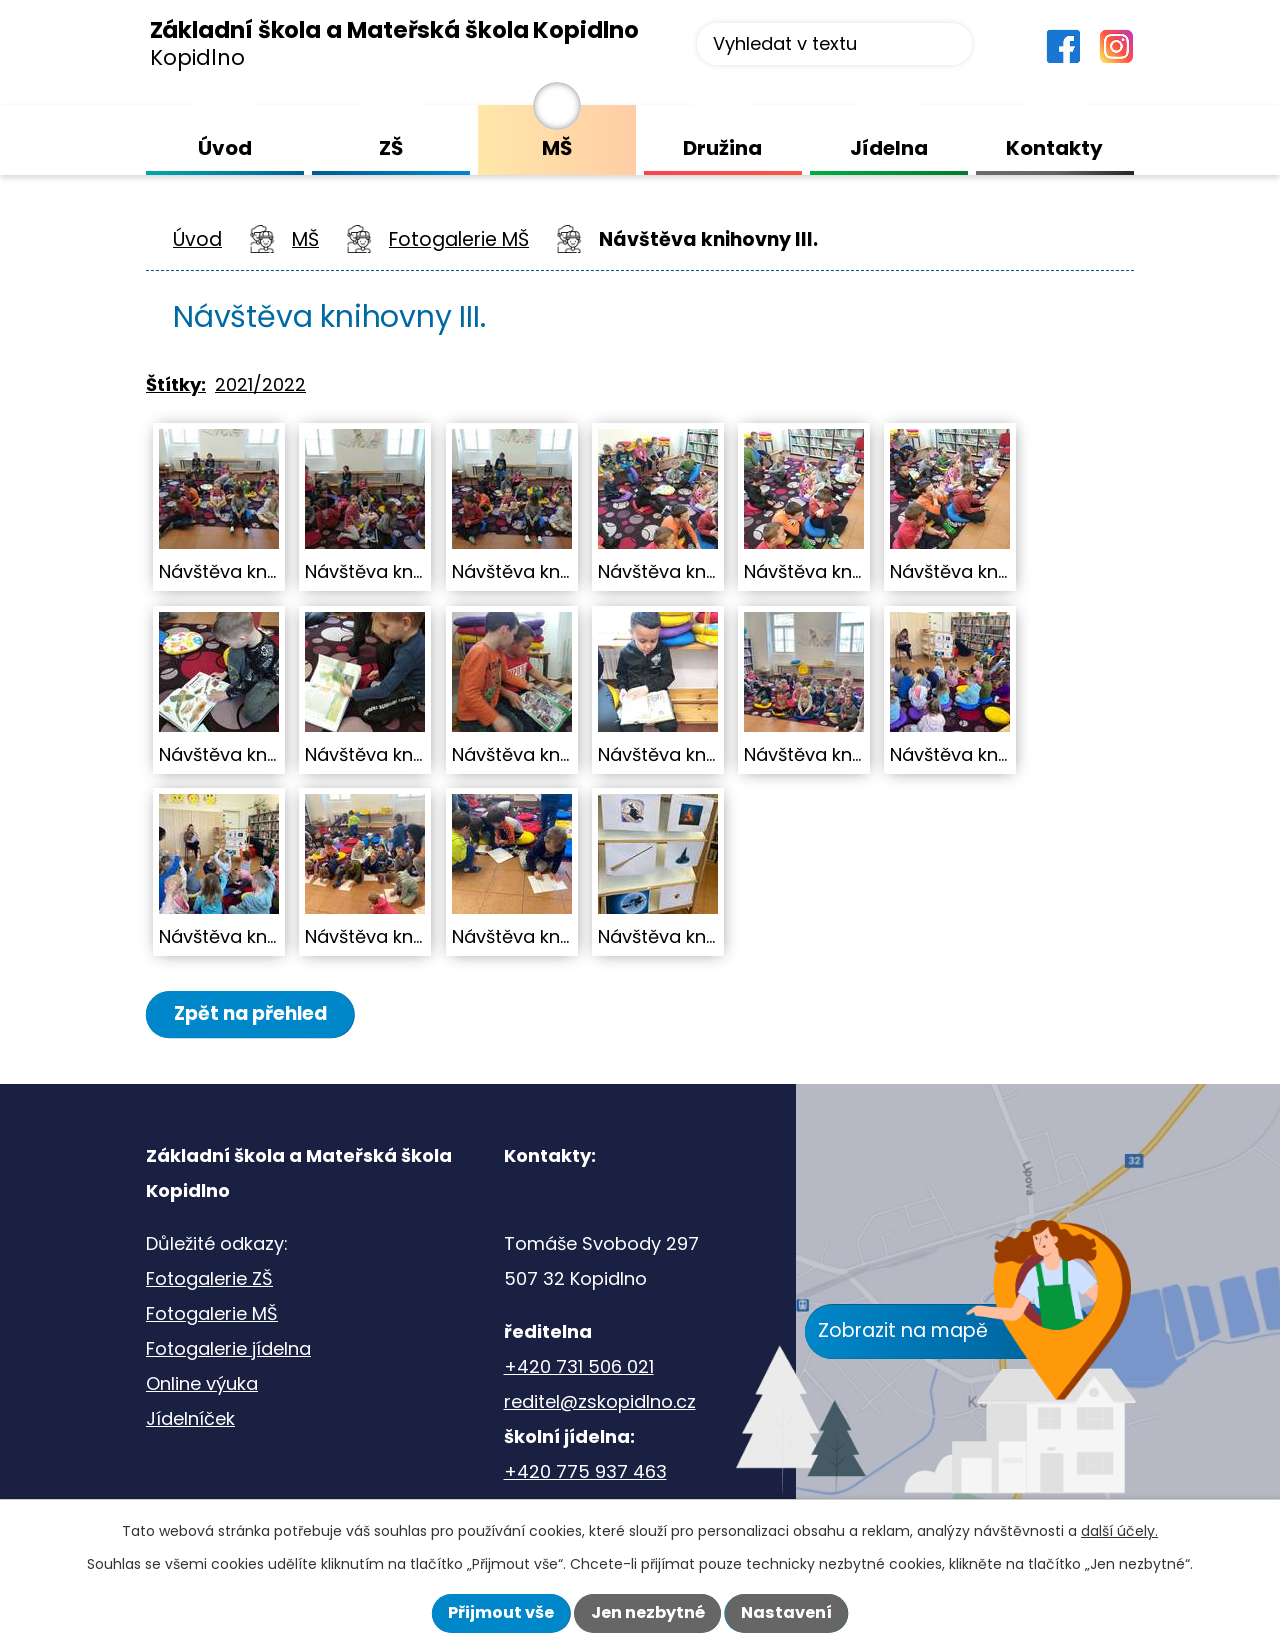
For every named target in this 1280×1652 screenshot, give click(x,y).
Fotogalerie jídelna (228, 1349)
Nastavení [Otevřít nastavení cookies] (786, 1612)
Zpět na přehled (253, 1013)
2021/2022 (260, 384)
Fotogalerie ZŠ (209, 1279)
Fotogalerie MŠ (459, 239)
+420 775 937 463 (585, 1472)
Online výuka (202, 1384)
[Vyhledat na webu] (834, 44)
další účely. (1119, 1531)
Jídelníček (190, 1419)
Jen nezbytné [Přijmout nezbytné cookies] (648, 1612)
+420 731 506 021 (579, 1367)
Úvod (197, 239)
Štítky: (176, 384)
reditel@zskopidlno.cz (600, 1402)
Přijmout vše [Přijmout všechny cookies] (501, 1612)
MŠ (305, 239)
